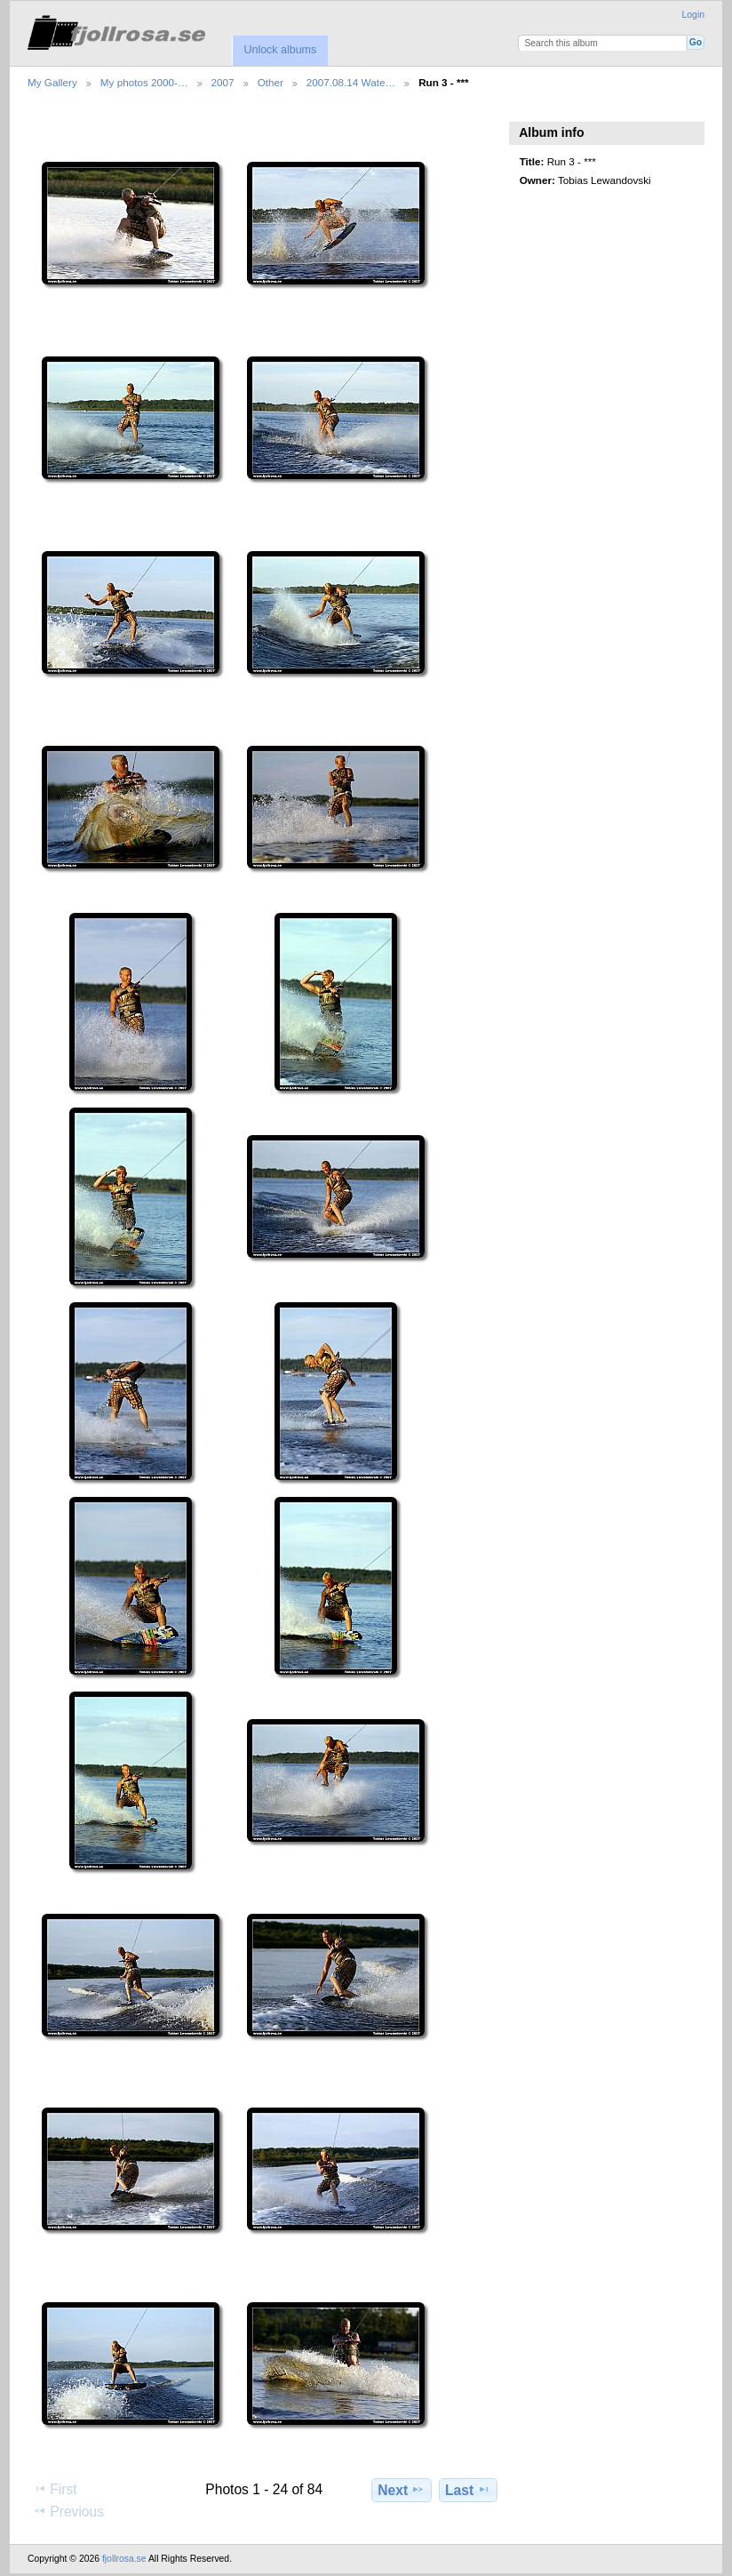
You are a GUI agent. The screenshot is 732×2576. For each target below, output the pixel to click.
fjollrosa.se (124, 2559)
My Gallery (52, 82)
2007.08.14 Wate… (350, 82)
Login (693, 15)
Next (401, 2490)
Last (467, 2490)
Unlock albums (279, 50)
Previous (68, 2511)
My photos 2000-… (144, 82)
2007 (223, 82)
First (54, 2489)
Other (270, 82)
